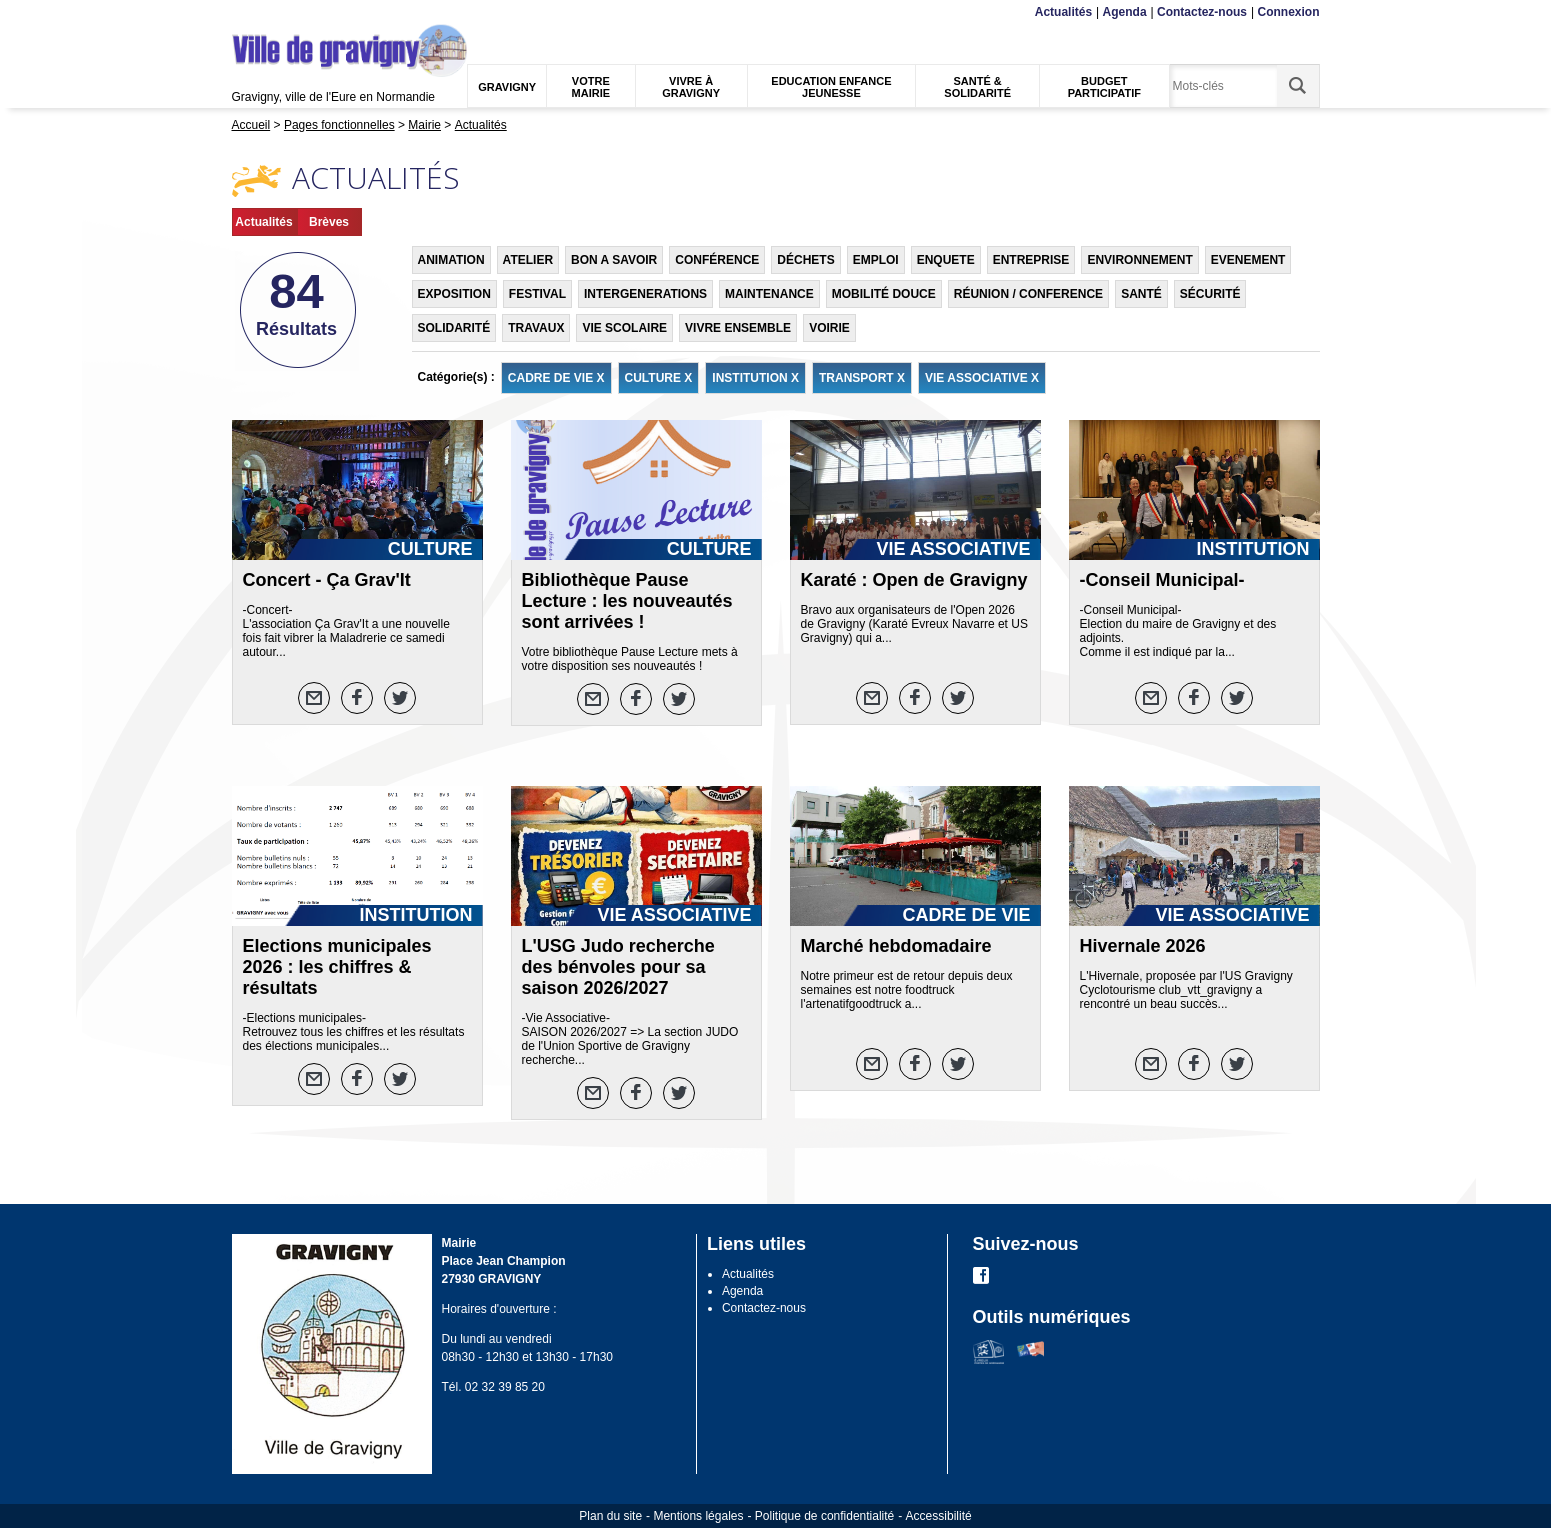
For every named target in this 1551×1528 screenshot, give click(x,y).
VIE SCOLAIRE (624, 328)
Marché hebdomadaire (896, 946)
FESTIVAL (537, 294)
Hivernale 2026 (1143, 946)
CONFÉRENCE (717, 260)
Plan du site (610, 1516)
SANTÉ (1141, 294)
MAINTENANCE (769, 294)
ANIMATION (451, 260)
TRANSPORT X (862, 378)
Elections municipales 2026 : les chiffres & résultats (337, 967)
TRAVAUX (536, 328)
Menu (244, 12)
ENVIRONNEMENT (1139, 260)
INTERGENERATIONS (645, 294)
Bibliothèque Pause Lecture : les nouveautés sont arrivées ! (627, 601)
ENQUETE (946, 260)
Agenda (1125, 12)
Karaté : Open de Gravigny (914, 580)
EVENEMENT (1248, 260)
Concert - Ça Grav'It (327, 580)
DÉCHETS (805, 260)
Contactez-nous (1202, 12)
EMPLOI (876, 260)
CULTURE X (659, 378)
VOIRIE (829, 328)
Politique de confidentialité (824, 1516)
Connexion (1289, 12)
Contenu (279, 12)
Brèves (329, 222)
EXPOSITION (454, 294)
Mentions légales (698, 1516)
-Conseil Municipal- (1162, 580)
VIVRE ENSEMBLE (738, 328)
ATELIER (528, 260)
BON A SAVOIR (614, 260)
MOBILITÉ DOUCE (884, 294)
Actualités (1063, 12)
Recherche (325, 12)
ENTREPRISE (1031, 260)
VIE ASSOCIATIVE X (982, 378)
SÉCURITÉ (1210, 294)
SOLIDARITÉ (454, 328)
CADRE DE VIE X (556, 378)
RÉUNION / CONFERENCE (1028, 294)
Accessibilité (939, 1516)
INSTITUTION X (755, 378)
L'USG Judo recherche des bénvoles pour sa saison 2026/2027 (618, 967)
